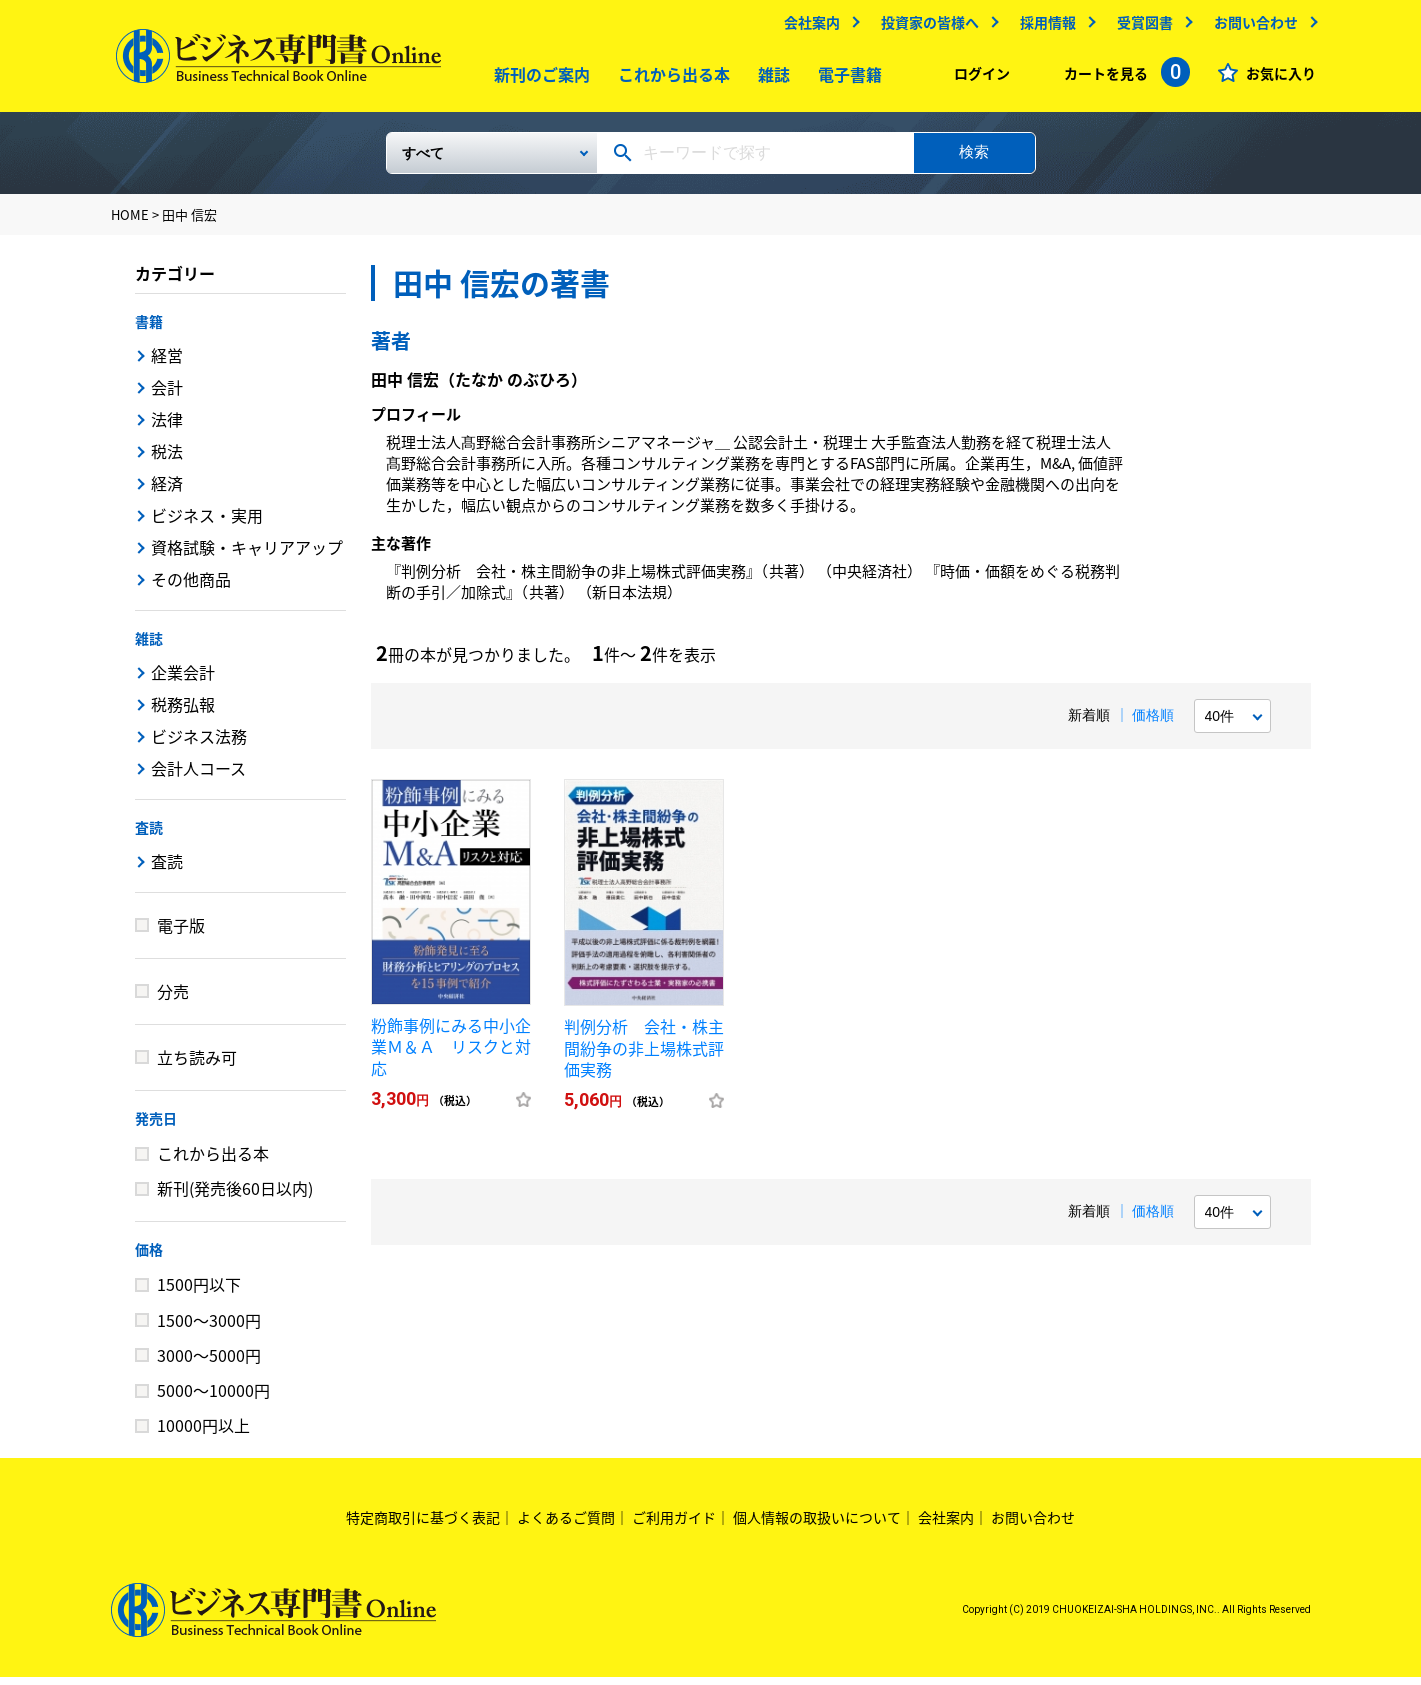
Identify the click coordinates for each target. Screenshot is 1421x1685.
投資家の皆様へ (925, 27)
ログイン (977, 78)
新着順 (1089, 723)
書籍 (149, 329)
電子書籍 (845, 79)
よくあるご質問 (566, 1525)
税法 (167, 459)
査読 (149, 835)
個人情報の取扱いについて (817, 1525)
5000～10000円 (213, 1398)
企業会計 (183, 680)
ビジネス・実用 (207, 523)
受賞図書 (1140, 27)
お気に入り (1276, 78)
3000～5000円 (209, 1363)
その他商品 (191, 587)
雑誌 (769, 79)
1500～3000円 (209, 1328)
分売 (173, 999)
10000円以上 (203, 1433)
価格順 (1153, 723)
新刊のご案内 (537, 79)
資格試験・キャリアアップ (247, 555)
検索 (974, 159)
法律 (167, 427)
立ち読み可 (197, 1065)
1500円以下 (199, 1292)
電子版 (181, 933)
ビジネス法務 (199, 744)
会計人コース (198, 776)
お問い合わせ (1251, 27)
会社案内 (807, 27)
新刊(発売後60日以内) (235, 1196)
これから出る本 (669, 79)
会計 (167, 395)
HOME (130, 222)
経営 (167, 363)
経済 (167, 491)
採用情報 (1043, 27)
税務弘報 (183, 712)
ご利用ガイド (674, 1525)
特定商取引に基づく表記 (423, 1525)
